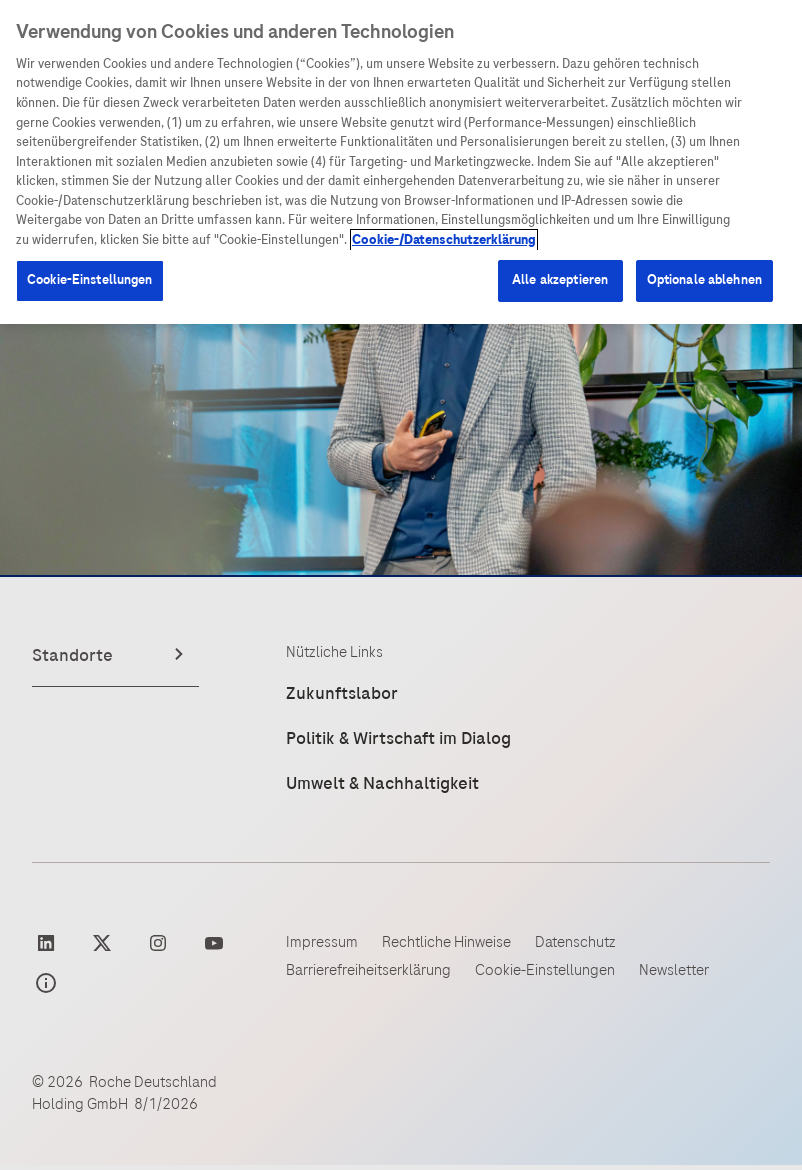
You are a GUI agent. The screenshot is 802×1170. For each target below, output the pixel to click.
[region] (401, 162)
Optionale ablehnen (704, 280)
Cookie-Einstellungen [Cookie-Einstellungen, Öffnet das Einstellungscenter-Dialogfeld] (90, 280)
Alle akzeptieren (560, 280)
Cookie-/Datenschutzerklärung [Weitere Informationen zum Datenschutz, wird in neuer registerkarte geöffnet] (444, 240)
